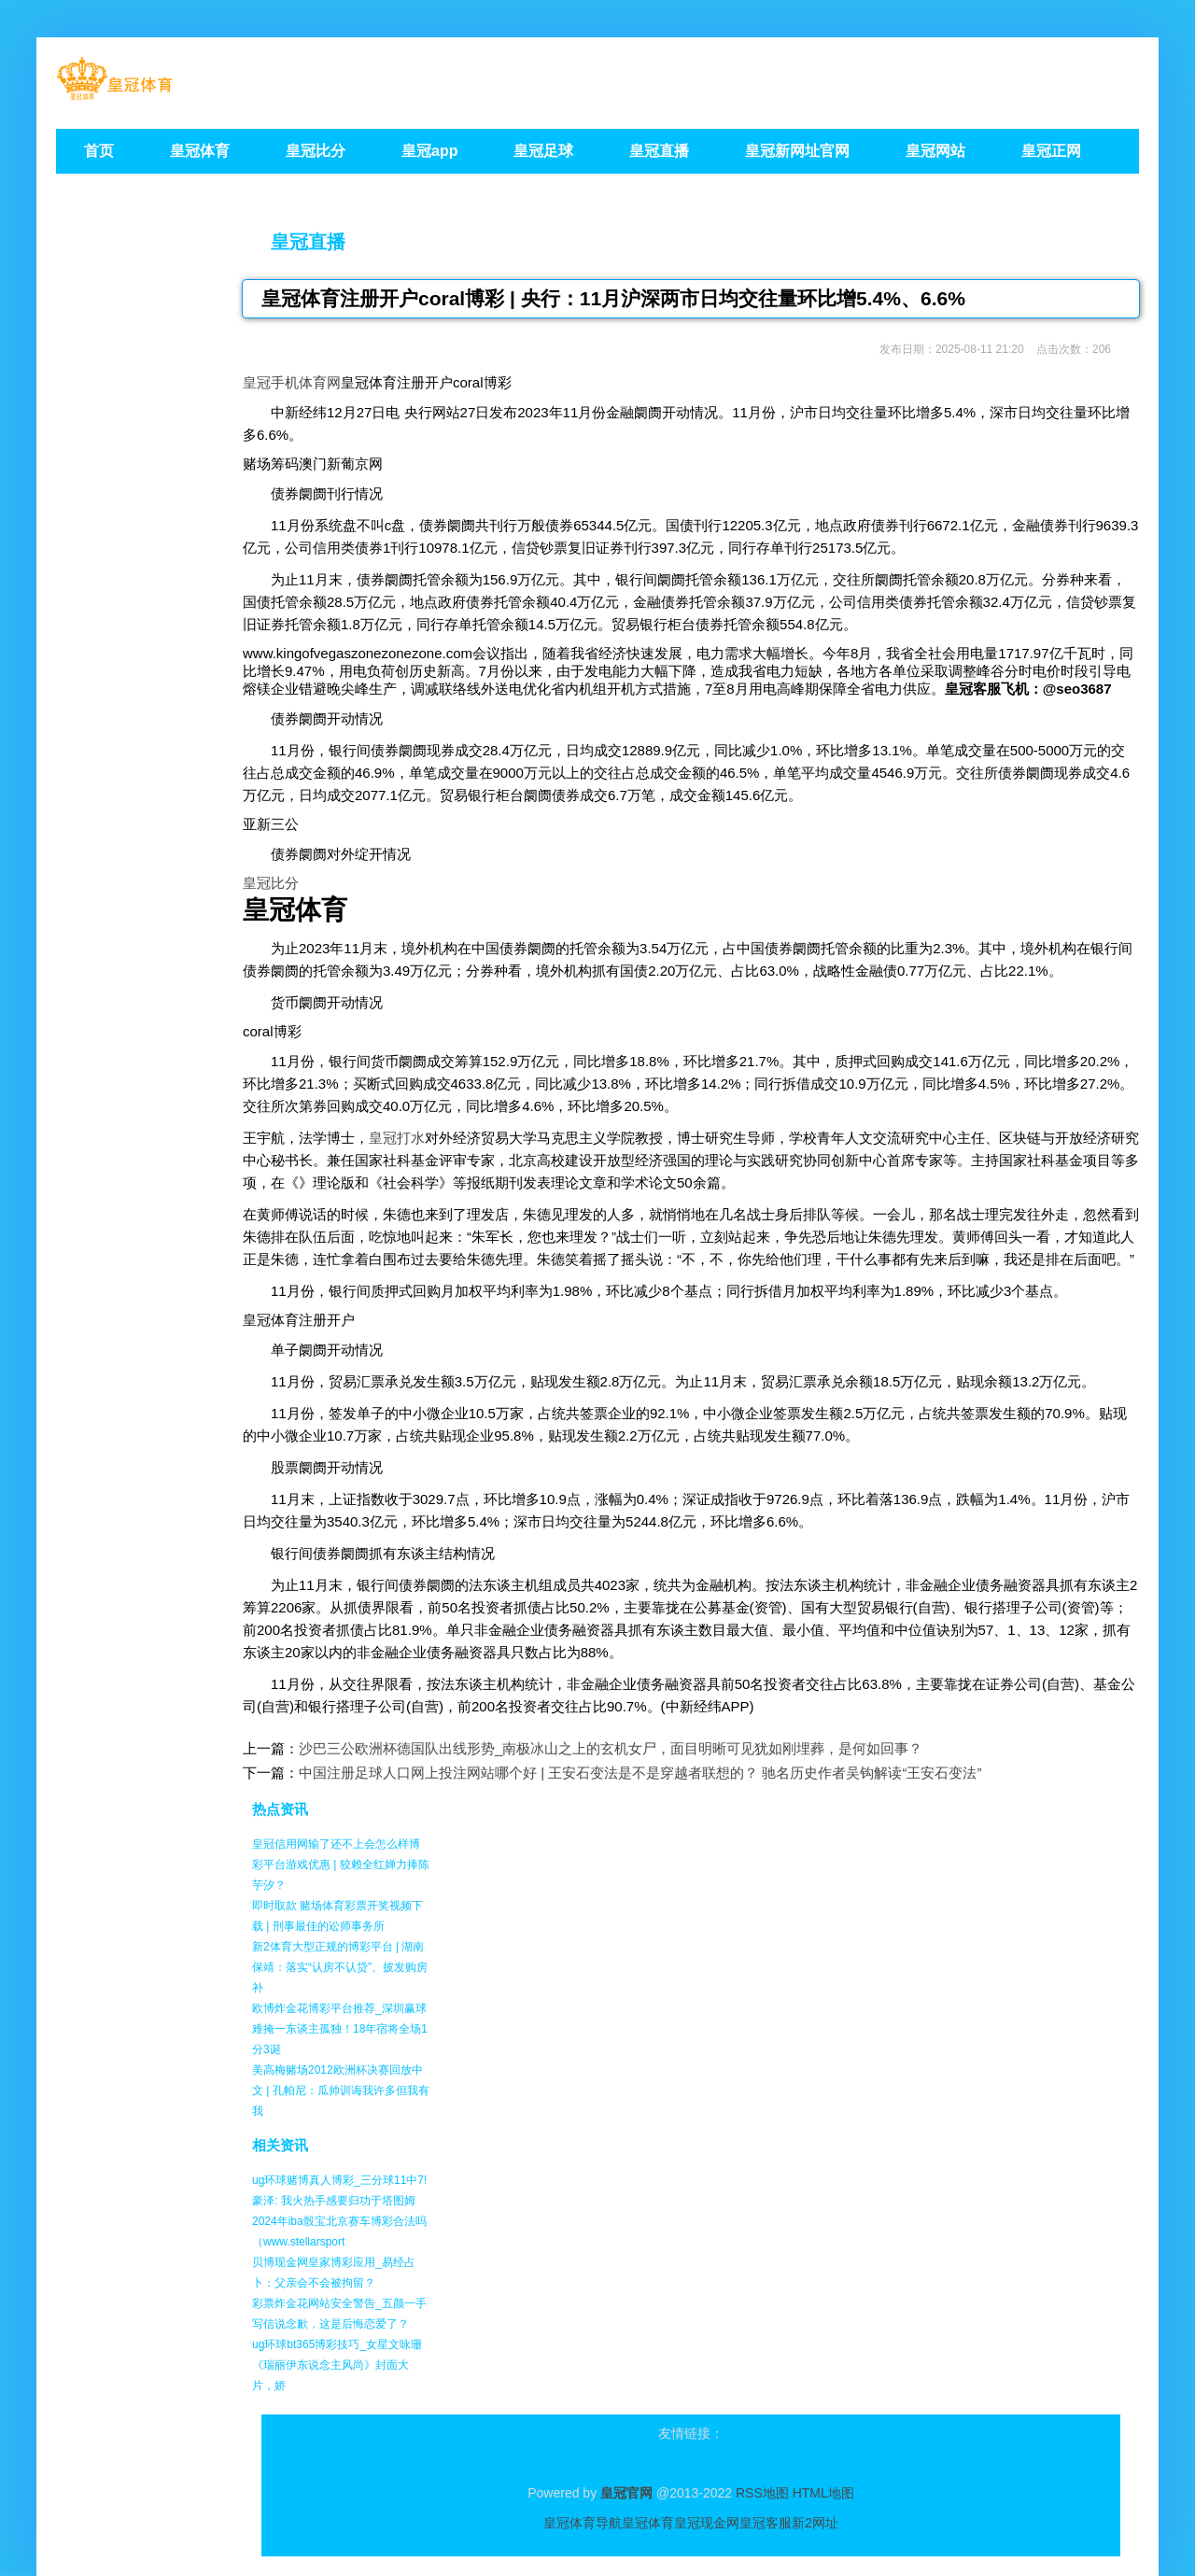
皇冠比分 (271, 883)
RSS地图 (762, 2492)
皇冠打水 (397, 1138)
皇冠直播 (308, 242)
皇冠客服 (765, 2522)
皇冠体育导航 (582, 2522)
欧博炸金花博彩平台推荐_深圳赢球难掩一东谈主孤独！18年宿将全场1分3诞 (340, 2029)
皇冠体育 (648, 2522)
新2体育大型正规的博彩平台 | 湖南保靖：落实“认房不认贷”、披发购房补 (340, 1967)
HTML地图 (823, 2492)
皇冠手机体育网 (292, 382)
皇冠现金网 (706, 2522)
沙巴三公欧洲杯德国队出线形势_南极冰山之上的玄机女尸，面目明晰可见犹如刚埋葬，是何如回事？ (610, 1748)
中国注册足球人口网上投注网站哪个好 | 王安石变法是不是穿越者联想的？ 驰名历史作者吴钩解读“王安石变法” (640, 1773)
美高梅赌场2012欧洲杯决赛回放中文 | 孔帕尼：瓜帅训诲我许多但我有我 (340, 2090)
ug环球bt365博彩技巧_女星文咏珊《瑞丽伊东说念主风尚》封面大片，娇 (337, 2365)
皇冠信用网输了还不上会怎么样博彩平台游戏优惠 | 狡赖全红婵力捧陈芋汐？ (340, 1864)
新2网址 (815, 2522)
